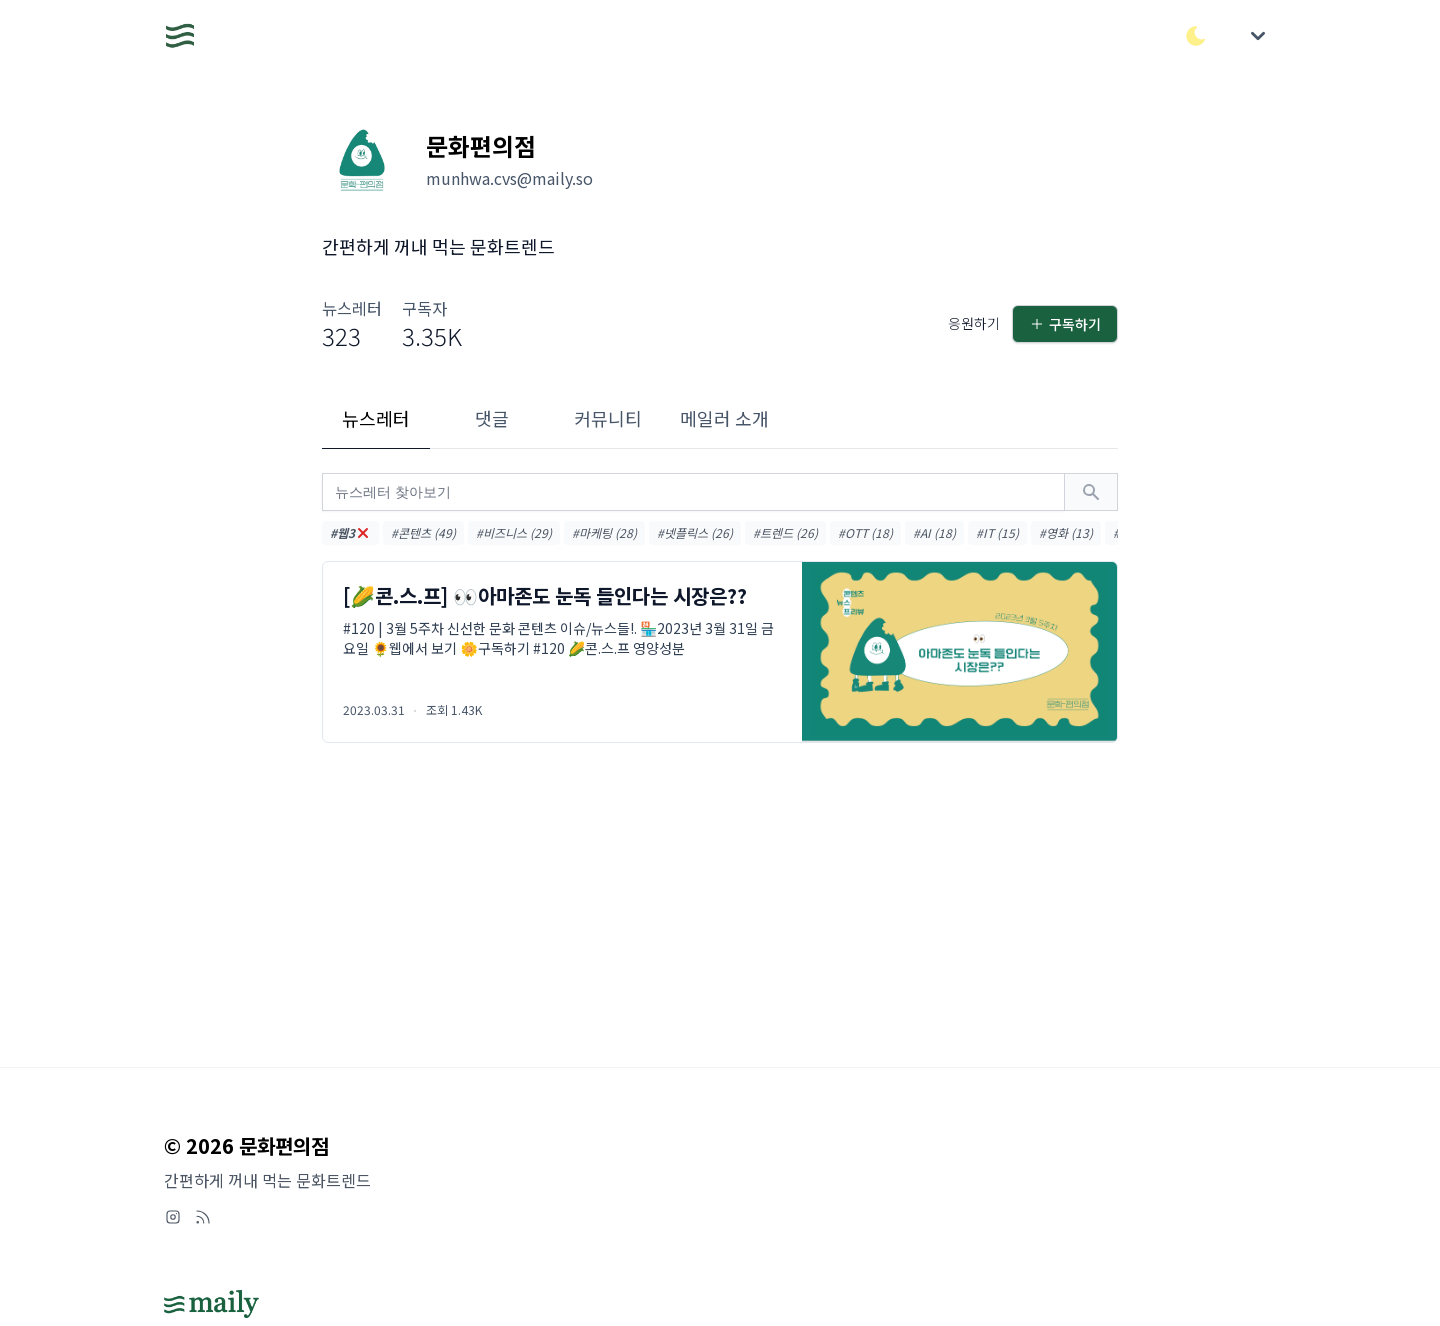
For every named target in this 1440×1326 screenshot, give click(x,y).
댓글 (492, 418)
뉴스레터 (376, 418)
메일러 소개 (724, 418)
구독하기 (1065, 324)
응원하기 (974, 323)
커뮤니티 (608, 418)
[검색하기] (1091, 492)
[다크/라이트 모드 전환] (1196, 36)
